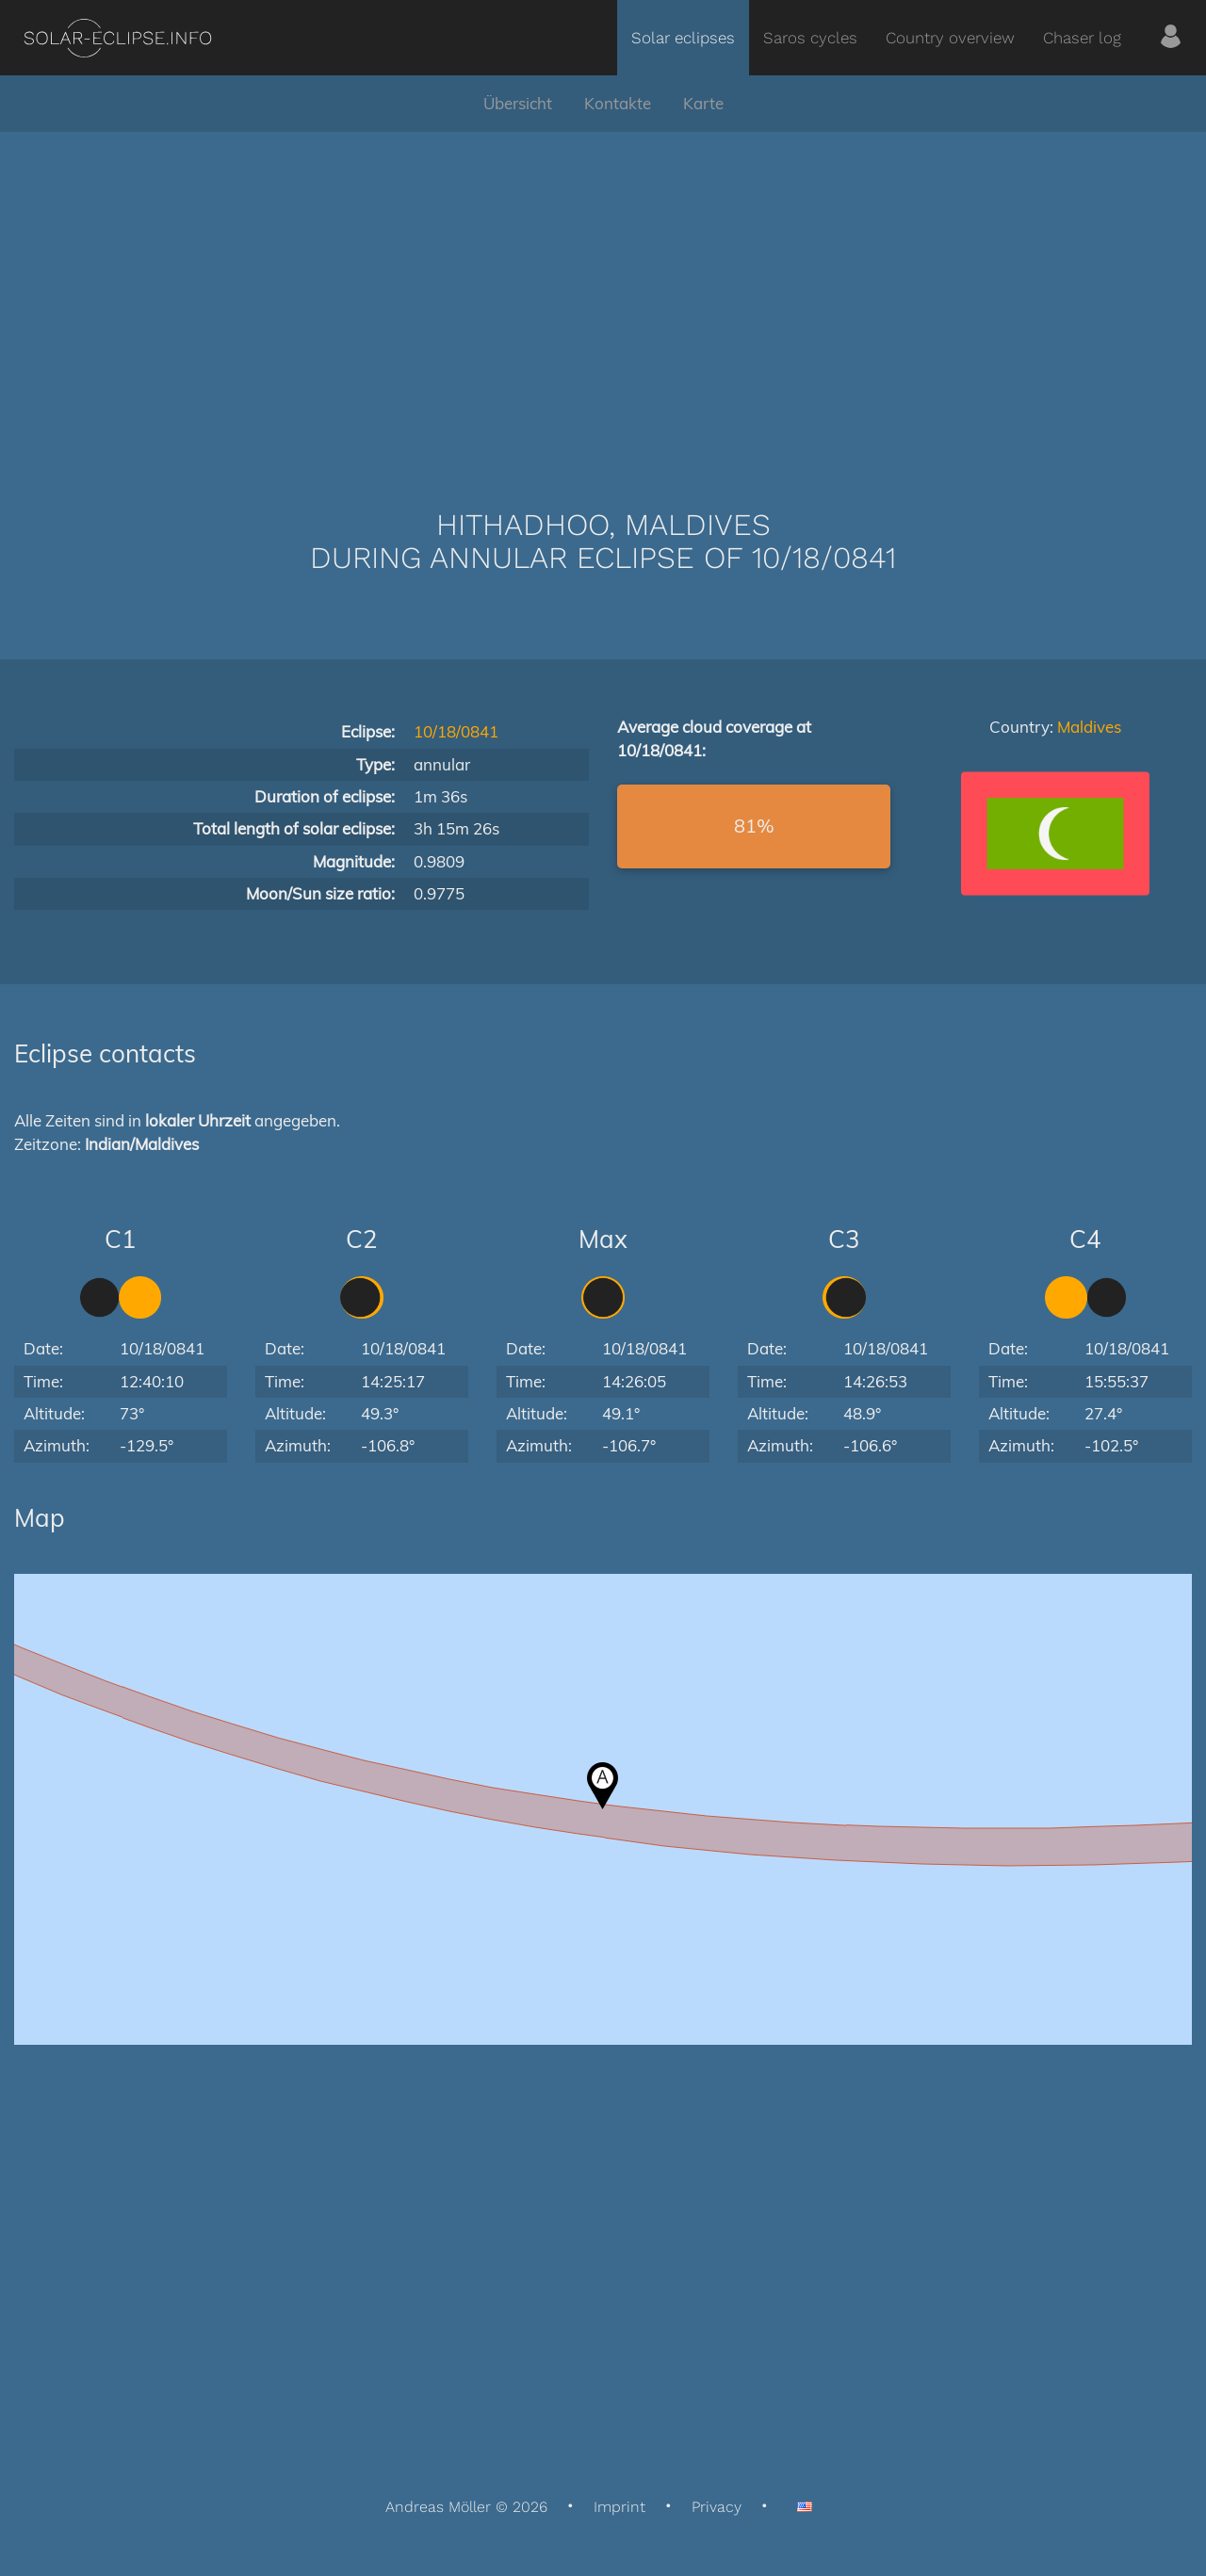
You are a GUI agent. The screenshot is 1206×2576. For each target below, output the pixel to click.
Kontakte (617, 103)
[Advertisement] (603, 292)
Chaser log (1082, 37)
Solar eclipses (683, 37)
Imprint (619, 2507)
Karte (703, 103)
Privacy (717, 2507)
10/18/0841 (456, 731)
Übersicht (517, 103)
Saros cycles (810, 37)
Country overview (950, 37)
